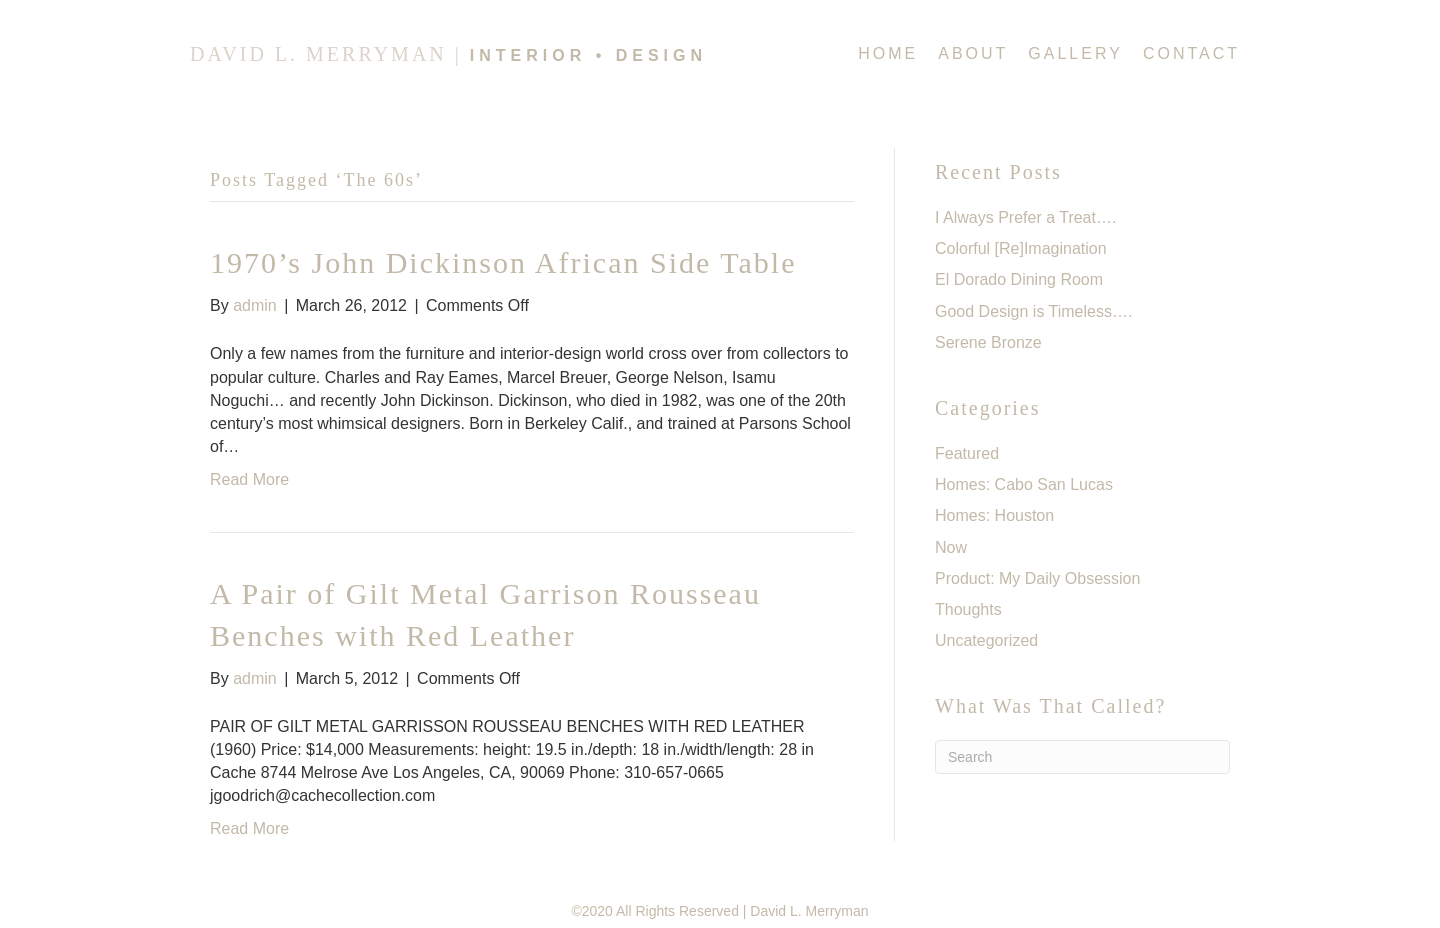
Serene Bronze (988, 342)
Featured (967, 453)
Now (951, 547)
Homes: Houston (994, 515)
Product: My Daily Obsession (1037, 578)
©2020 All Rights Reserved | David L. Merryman (719, 911)
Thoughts (968, 609)
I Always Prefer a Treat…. (1025, 217)
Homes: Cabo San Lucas (1024, 484)
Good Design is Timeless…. (1033, 311)
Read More (249, 479)
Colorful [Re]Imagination (1021, 248)
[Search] (1082, 757)
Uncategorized (986, 640)
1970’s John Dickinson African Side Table (503, 262)
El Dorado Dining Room (1019, 279)
